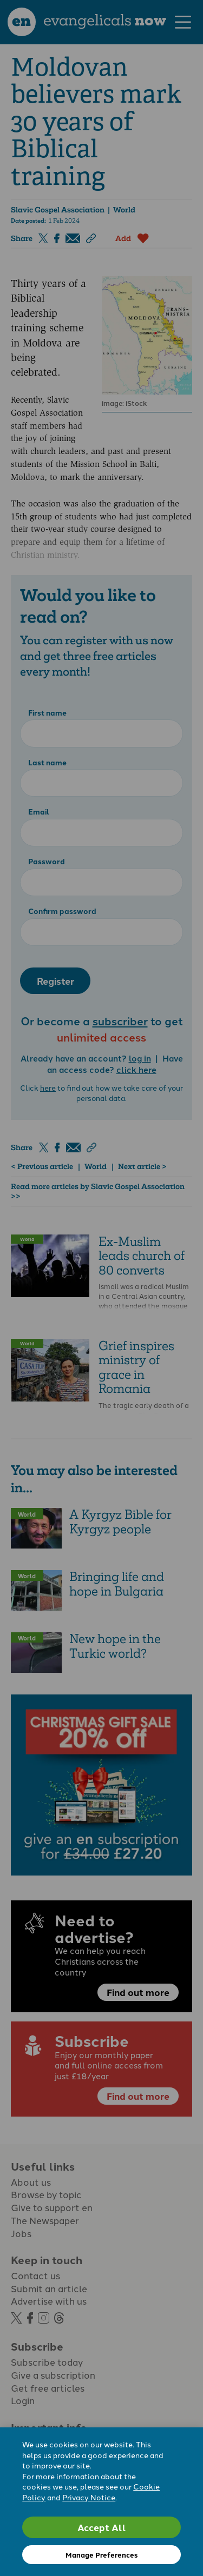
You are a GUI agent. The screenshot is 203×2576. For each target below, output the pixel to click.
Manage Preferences (101, 2555)
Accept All (101, 2527)
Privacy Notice (88, 2497)
